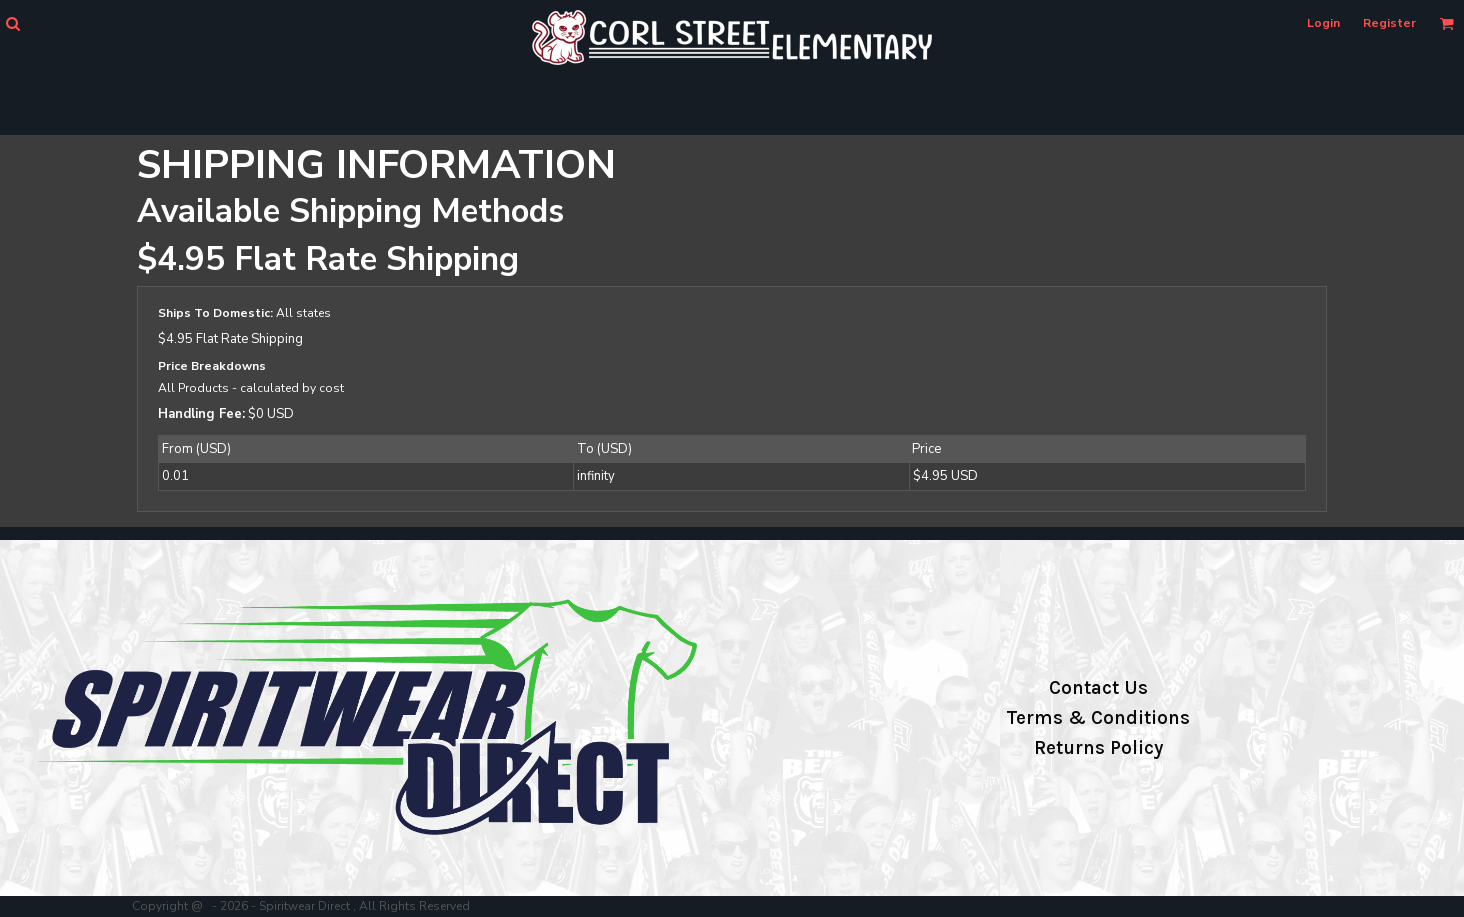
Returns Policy (1098, 748)
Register (1389, 23)
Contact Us (1098, 688)
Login (1323, 23)
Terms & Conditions (1098, 718)
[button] (12, 23)
